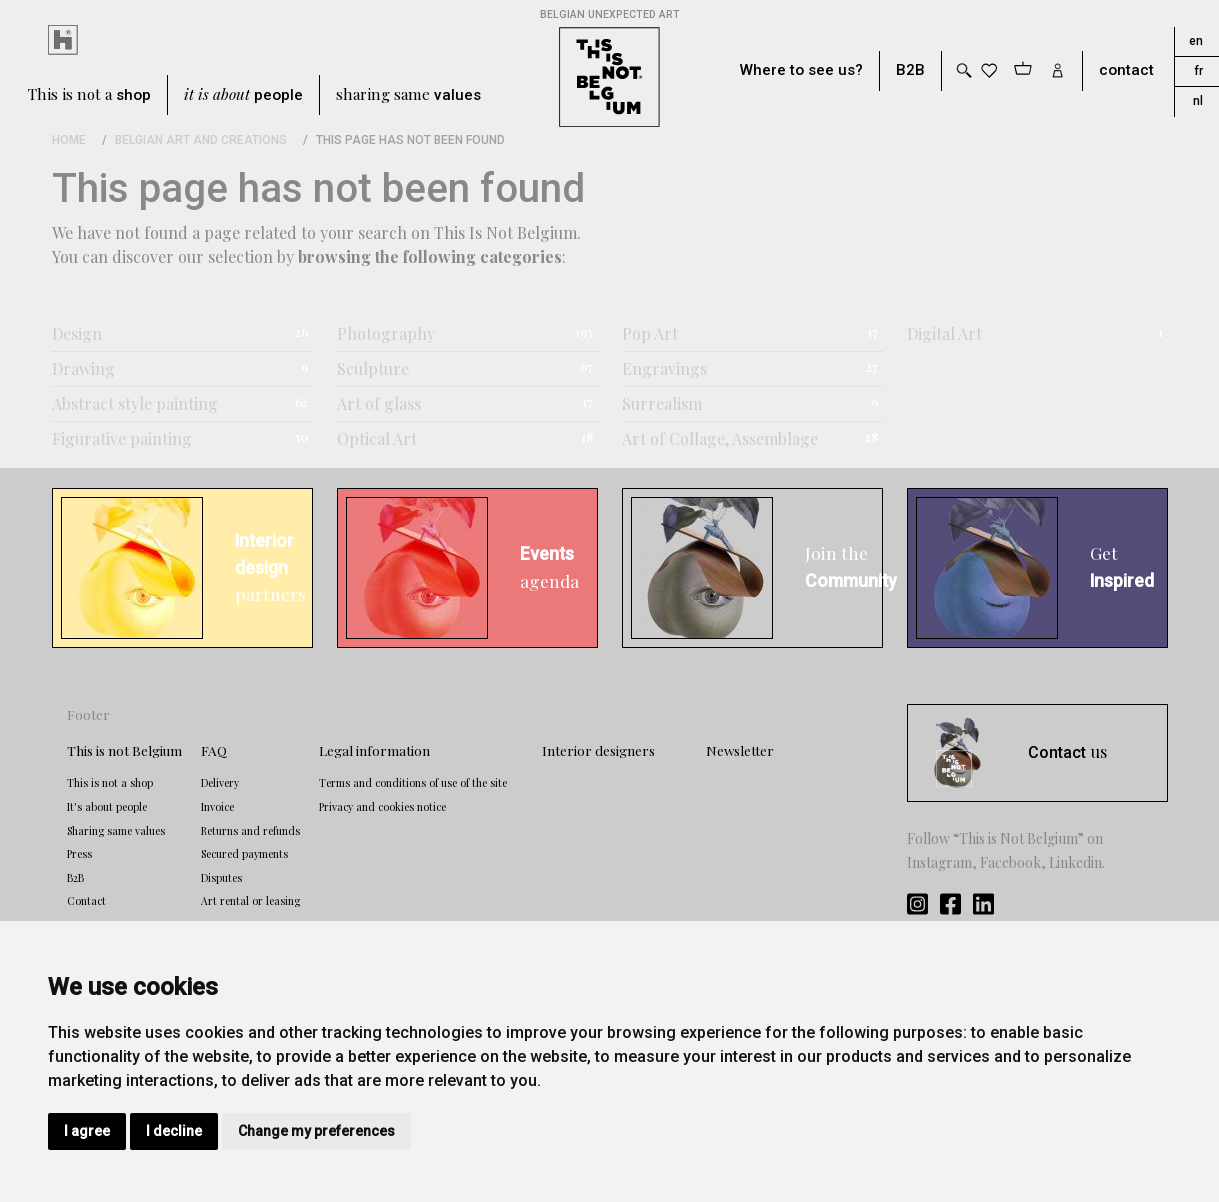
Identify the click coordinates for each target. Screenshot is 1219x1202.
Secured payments (244, 854)
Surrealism (662, 403)
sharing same (408, 95)
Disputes (221, 878)
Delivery (220, 783)
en (1196, 41)
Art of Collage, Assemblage (720, 438)
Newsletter (740, 750)
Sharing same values (116, 831)
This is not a (89, 95)
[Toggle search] (963, 70)
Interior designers (598, 750)
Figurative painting (122, 438)
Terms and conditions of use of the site (413, 783)
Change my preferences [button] (316, 1131)
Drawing (83, 368)
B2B (910, 70)
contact (1126, 70)
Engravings (664, 368)
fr (1198, 71)
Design (77, 333)
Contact (86, 901)
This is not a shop (110, 783)
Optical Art (377, 438)
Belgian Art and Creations (201, 140)
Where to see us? (801, 70)
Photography (386, 333)
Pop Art (650, 333)
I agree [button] (87, 1131)
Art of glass (379, 403)
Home (69, 140)
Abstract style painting (135, 403)
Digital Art (944, 333)
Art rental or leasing (250, 901)
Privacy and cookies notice (382, 807)
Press (79, 854)
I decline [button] (174, 1131)
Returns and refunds (250, 831)
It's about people (107, 807)
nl (1198, 101)
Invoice (217, 807)
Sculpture (373, 368)
